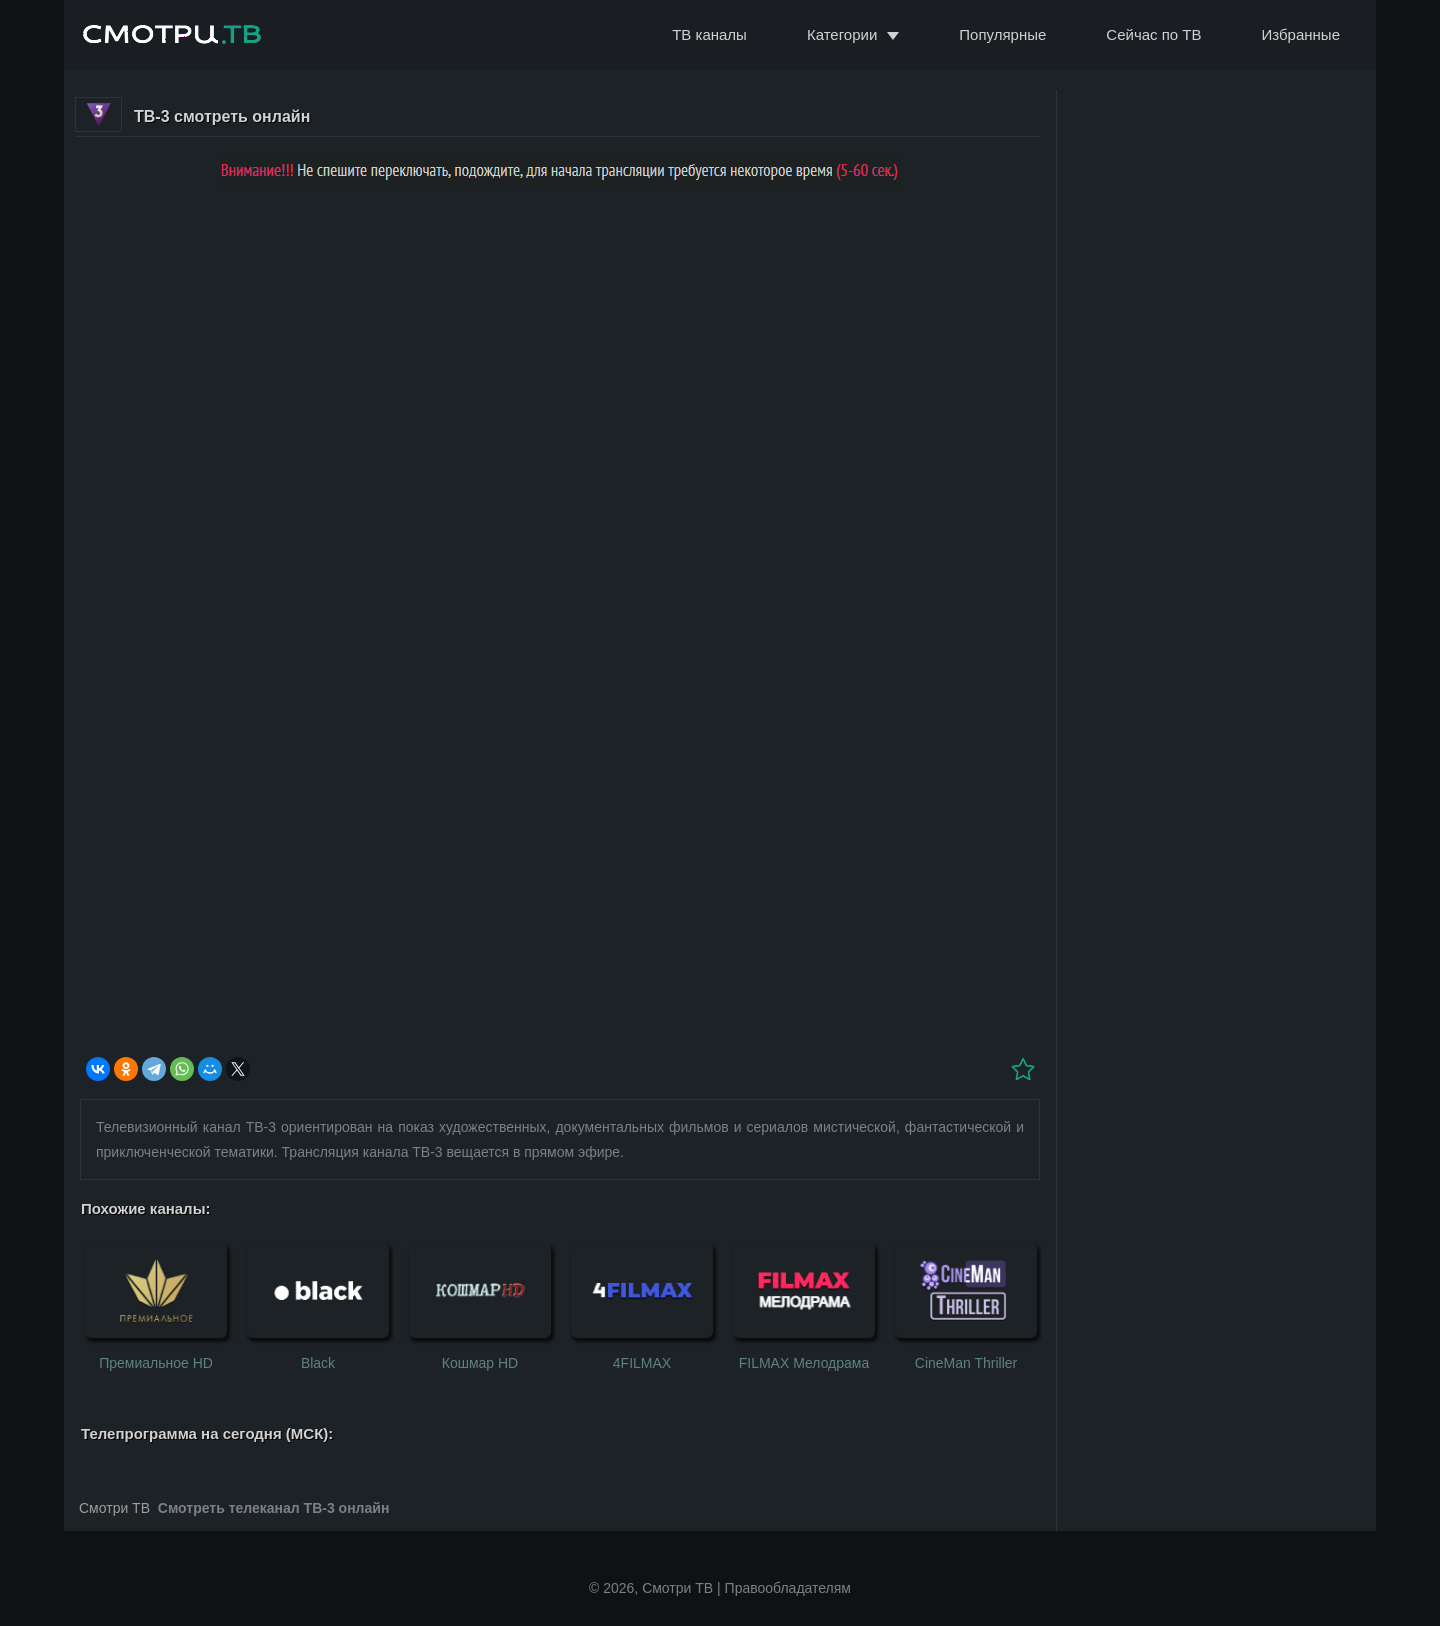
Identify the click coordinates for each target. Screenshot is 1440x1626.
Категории (842, 34)
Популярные (1002, 34)
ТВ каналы (709, 34)
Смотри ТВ (114, 1508)
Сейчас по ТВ (1153, 34)
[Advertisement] (560, 344)
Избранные (1301, 34)
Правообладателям (788, 1588)
